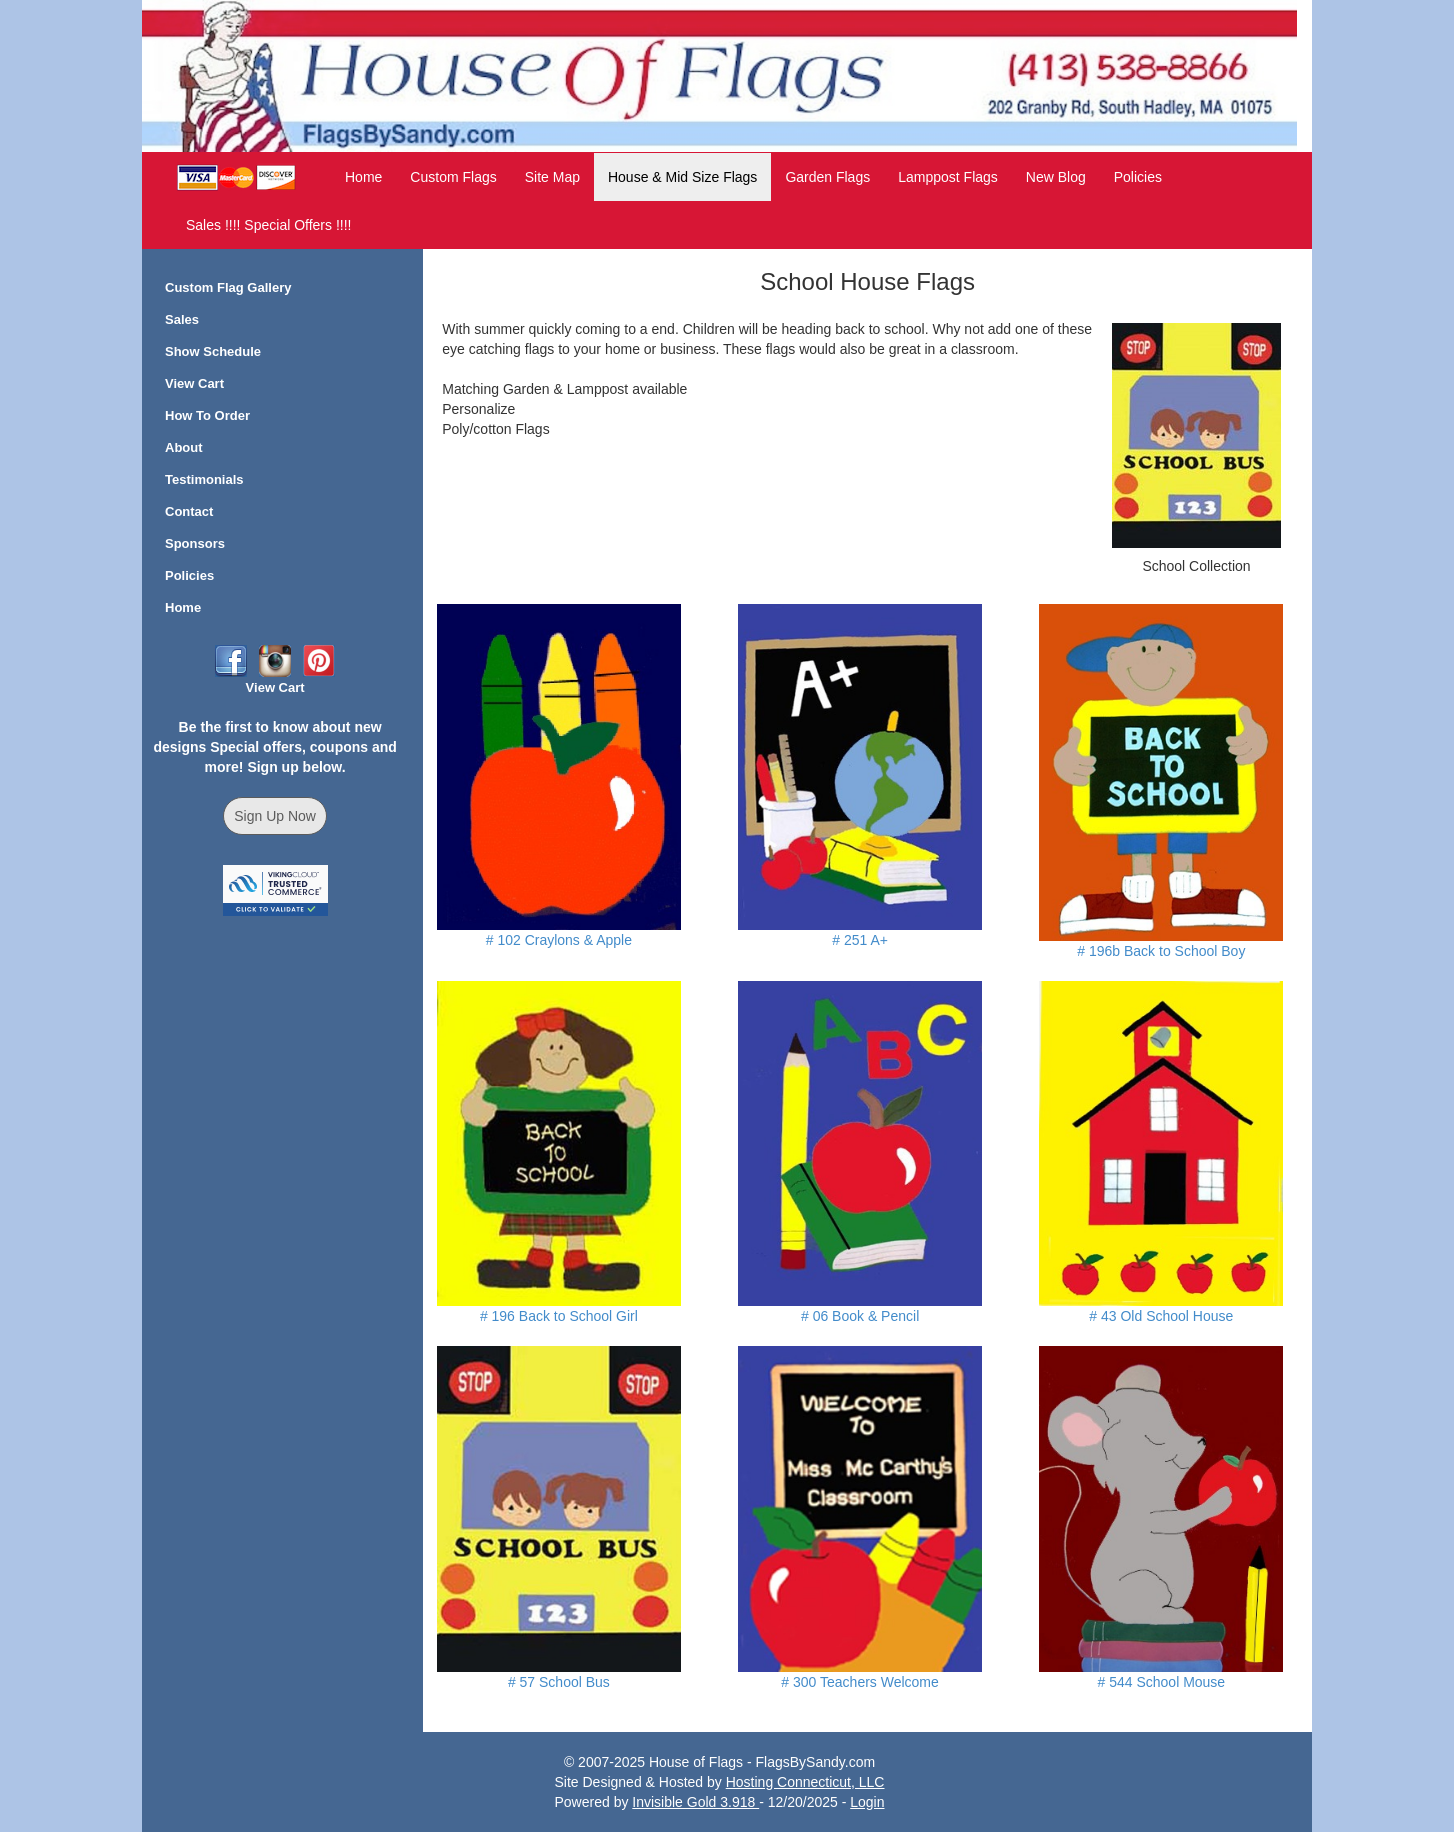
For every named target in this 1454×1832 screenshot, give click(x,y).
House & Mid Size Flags (682, 177)
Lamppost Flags (948, 177)
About (184, 447)
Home (363, 177)
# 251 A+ (860, 940)
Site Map (552, 177)
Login (867, 1802)
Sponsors (195, 543)
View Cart (194, 383)
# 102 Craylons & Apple (559, 940)
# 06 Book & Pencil (860, 1316)
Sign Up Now (275, 816)
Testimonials (204, 479)
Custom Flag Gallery (228, 287)
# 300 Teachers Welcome (859, 1682)
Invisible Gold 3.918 (695, 1802)
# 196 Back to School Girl (559, 1316)
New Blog (1056, 177)
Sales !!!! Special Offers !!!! (268, 225)
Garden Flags (827, 177)
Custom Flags (453, 177)
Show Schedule (213, 351)
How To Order (207, 415)
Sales (182, 319)
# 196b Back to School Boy (1161, 951)
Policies (1138, 177)
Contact (189, 511)
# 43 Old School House (1161, 1316)
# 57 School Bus (559, 1682)
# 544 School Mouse (1162, 1682)
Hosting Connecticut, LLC (805, 1782)
